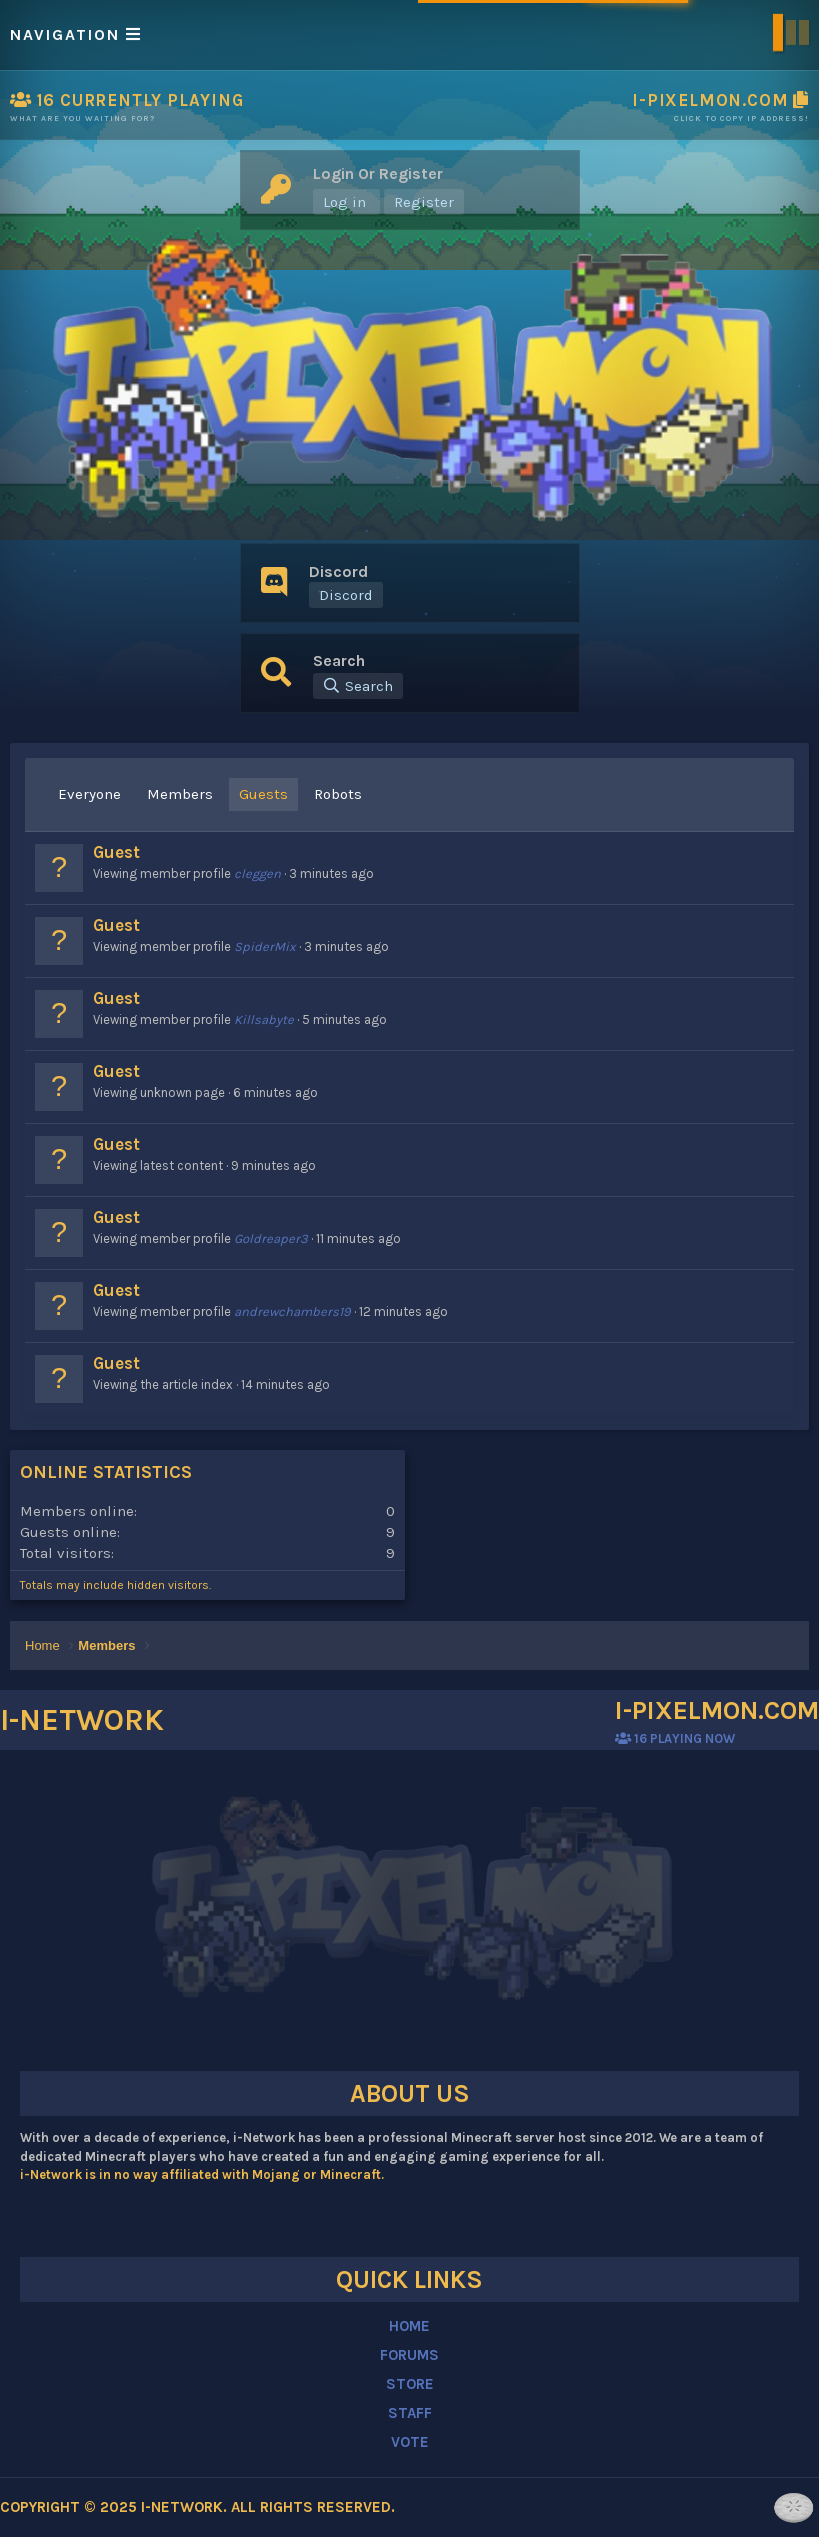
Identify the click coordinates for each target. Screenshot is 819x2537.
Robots (338, 794)
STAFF (410, 2413)
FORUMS (409, 2355)
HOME (409, 2326)
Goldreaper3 (271, 1238)
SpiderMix (265, 946)
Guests (263, 794)
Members (180, 794)
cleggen (257, 873)
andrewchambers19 (292, 1311)
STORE (410, 2384)
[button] (409, 35)
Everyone (89, 794)
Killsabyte (264, 1019)
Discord (346, 595)
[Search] (358, 686)
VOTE (410, 2442)
